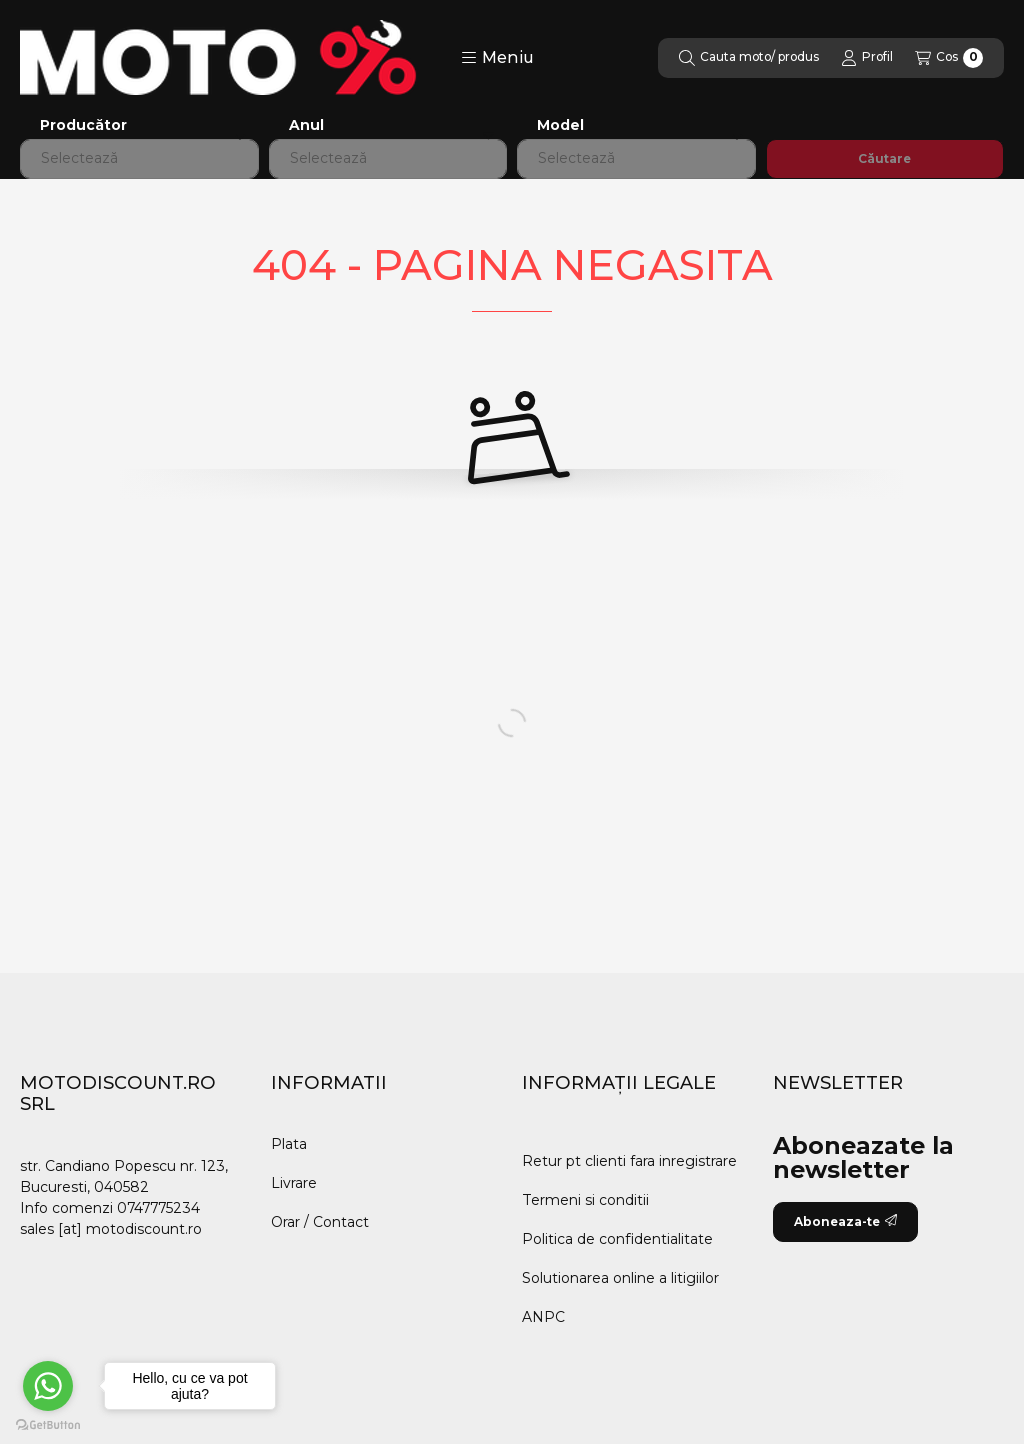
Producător (83, 125)
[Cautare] (749, 58)
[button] (497, 58)
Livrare (294, 1183)
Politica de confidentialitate (617, 1239)
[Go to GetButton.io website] (48, 1424)
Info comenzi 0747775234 (110, 1208)
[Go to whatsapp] (48, 1386)
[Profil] (867, 58)
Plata (289, 1144)
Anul (306, 125)
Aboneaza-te (845, 1221)
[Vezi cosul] (949, 58)
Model (560, 125)
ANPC (543, 1317)
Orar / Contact (320, 1222)
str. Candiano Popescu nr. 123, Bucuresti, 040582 (124, 1176)
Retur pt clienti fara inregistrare (629, 1161)
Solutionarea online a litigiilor (620, 1278)
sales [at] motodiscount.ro (111, 1229)
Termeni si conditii (585, 1200)
